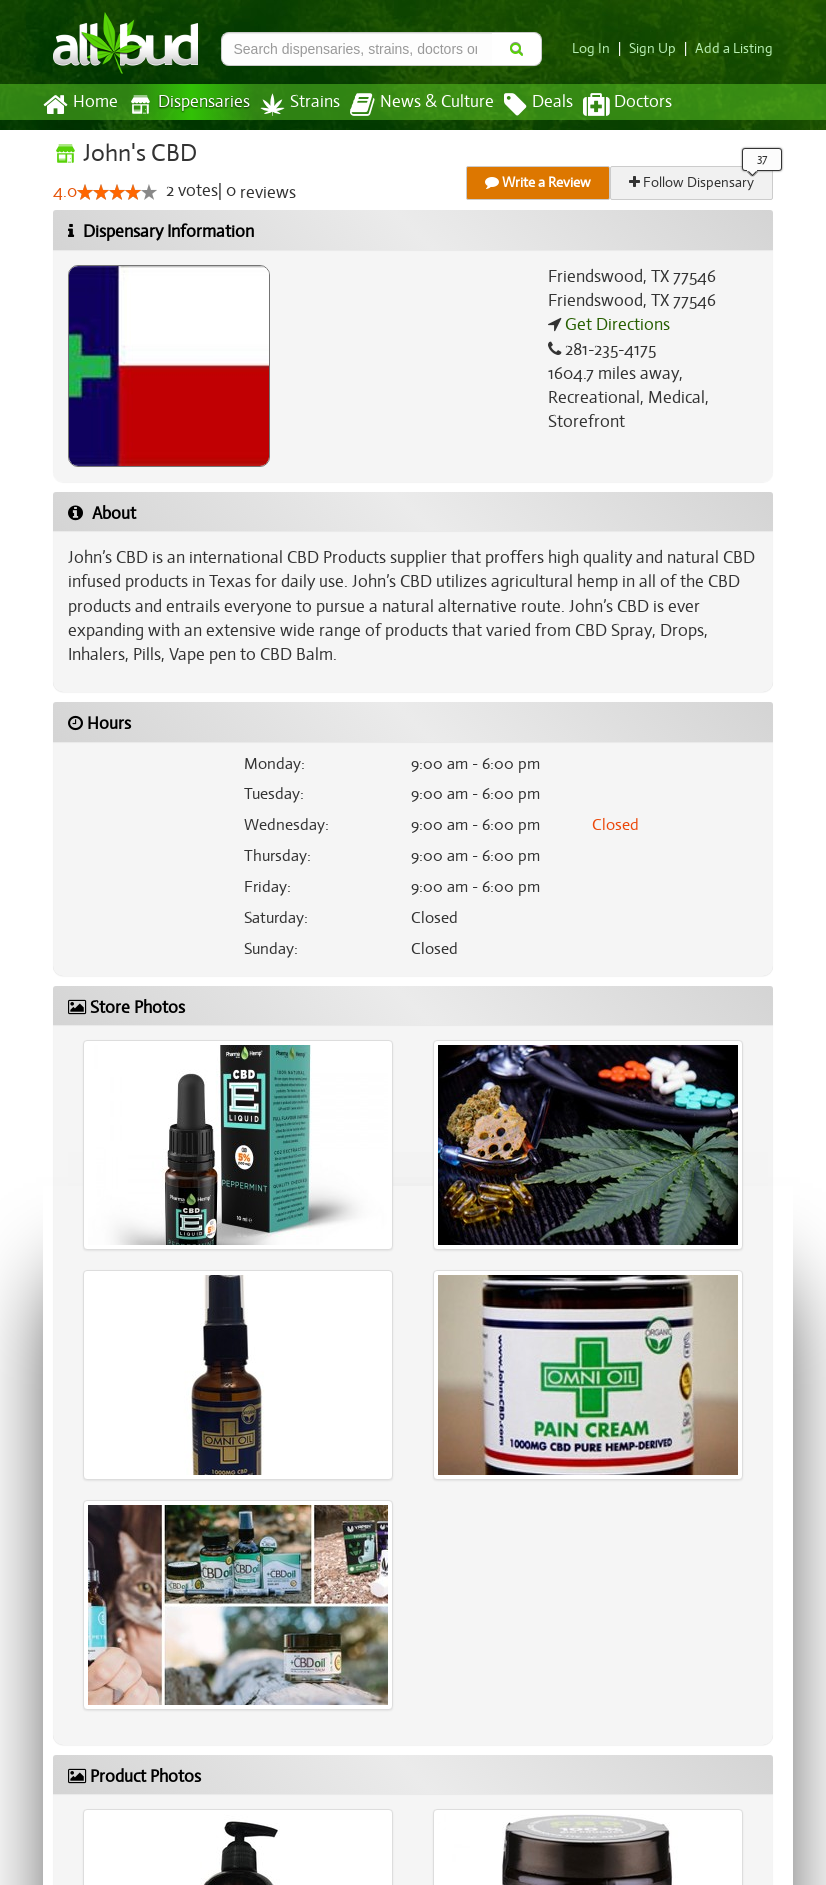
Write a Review (539, 182)
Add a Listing (736, 48)
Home (79, 105)
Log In (599, 48)
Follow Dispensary (693, 182)
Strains (293, 104)
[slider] (117, 193)
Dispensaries (185, 104)
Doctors (610, 105)
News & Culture (411, 105)
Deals (523, 105)
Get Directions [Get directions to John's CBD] (615, 325)
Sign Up (658, 48)
